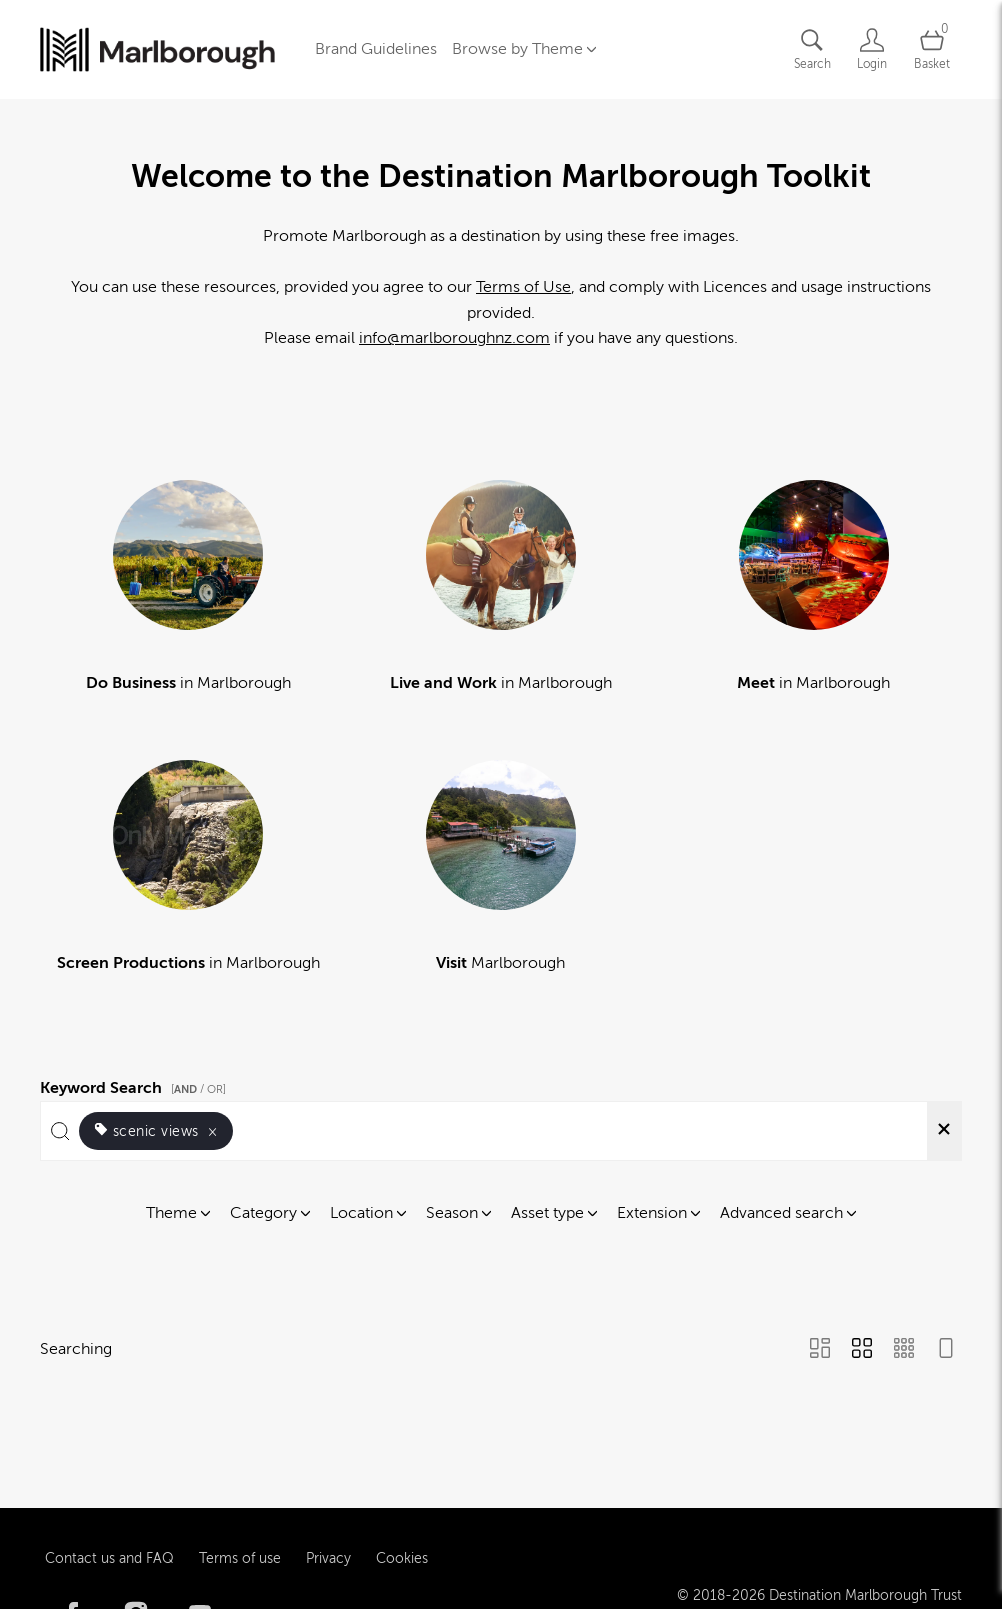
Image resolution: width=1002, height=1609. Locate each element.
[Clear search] (944, 1131)
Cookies (402, 1512)
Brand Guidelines (376, 49)
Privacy (328, 1512)
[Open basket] (932, 49)
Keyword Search (136, 1085)
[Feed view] (946, 1350)
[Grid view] (862, 1350)
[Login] (872, 49)
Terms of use (240, 1512)
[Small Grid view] (904, 1350)
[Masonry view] (820, 1350)
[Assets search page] (812, 49)
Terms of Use (523, 287)
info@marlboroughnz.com (454, 338)
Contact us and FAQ (109, 1512)
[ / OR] (198, 1089)
